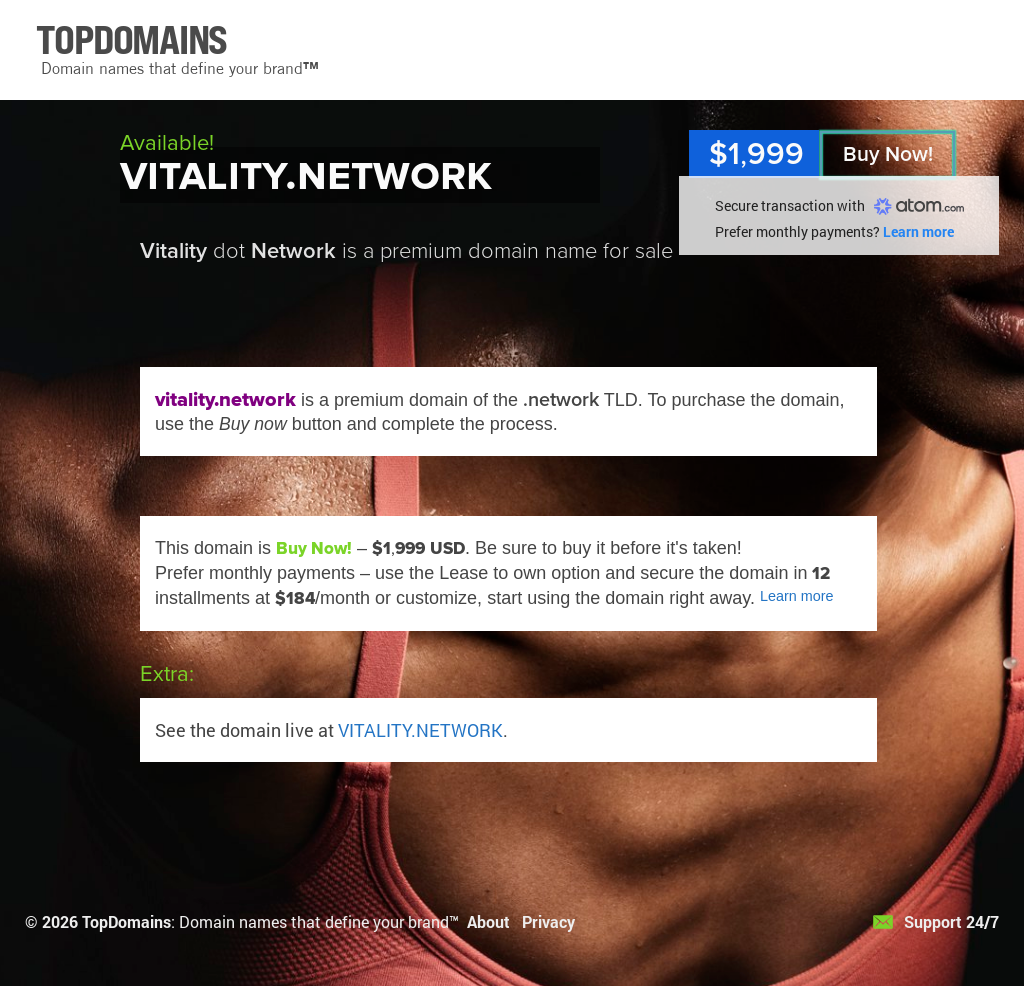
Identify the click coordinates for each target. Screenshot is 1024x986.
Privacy (548, 921)
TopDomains (126, 921)
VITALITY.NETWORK (420, 730)
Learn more (918, 231)
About (488, 921)
